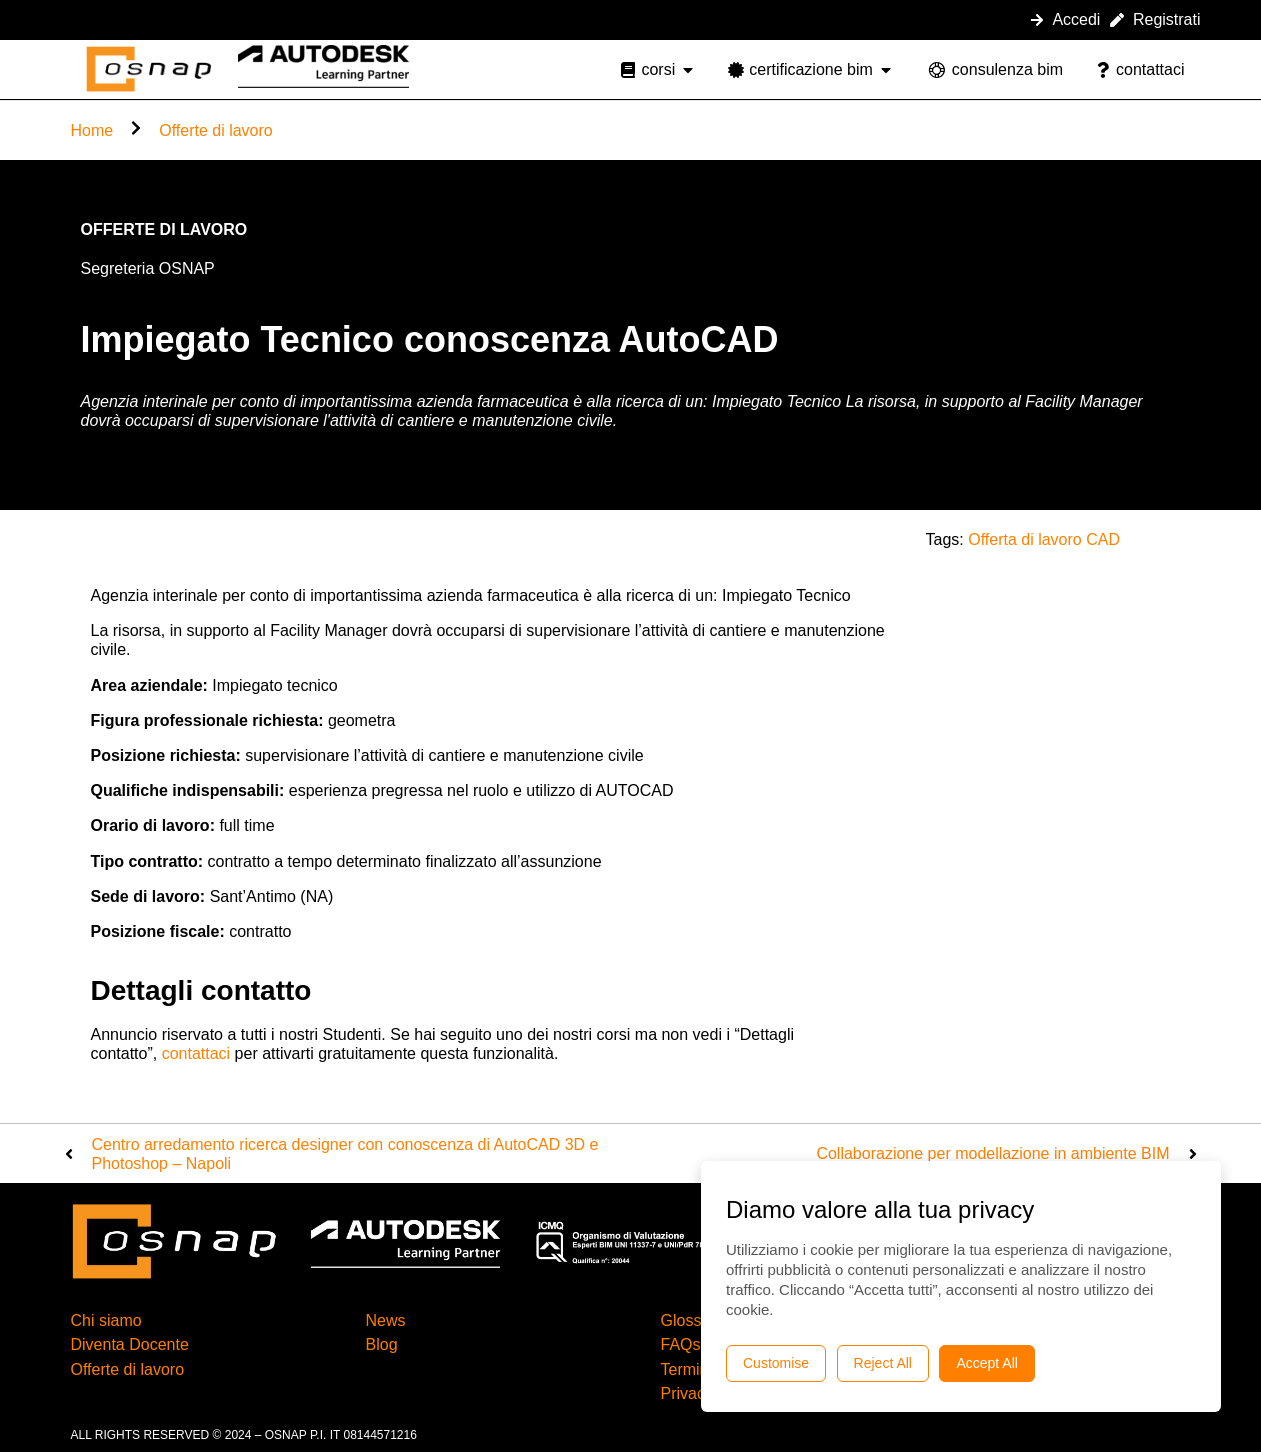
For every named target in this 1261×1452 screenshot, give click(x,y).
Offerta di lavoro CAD (1044, 539)
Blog (382, 1344)
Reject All (883, 1363)
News (386, 1320)
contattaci (196, 1053)
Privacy (687, 1393)
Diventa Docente (130, 1344)
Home (92, 130)
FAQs (681, 1344)
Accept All (986, 1363)
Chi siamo (106, 1320)
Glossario (695, 1320)
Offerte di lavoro (216, 130)
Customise (776, 1363)
